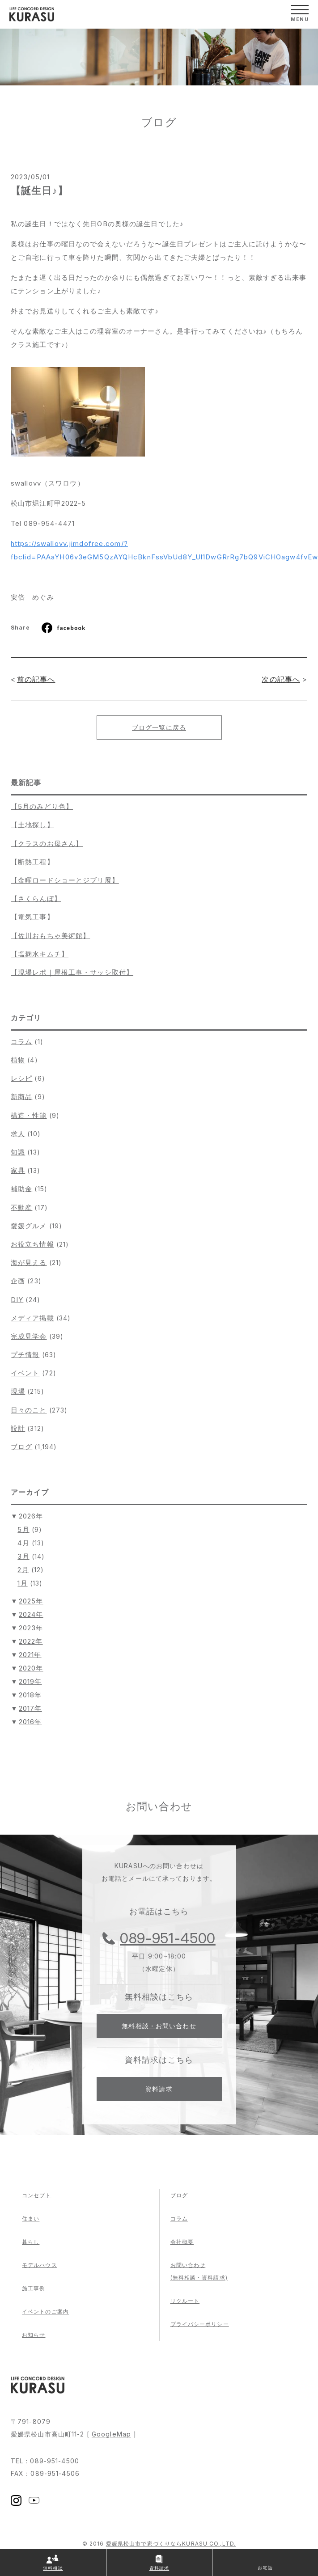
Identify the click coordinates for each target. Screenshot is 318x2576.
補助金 (21, 1188)
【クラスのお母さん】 (47, 843)
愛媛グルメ (29, 1226)
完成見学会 (29, 1336)
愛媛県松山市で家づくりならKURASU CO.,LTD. (171, 2543)
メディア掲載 (32, 1318)
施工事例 (33, 2288)
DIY (17, 1299)
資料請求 (158, 2089)
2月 (23, 1569)
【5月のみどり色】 (42, 806)
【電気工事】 (32, 917)
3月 (23, 1556)
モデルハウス (39, 2265)
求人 (18, 1133)
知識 (18, 1152)
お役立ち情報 (32, 1244)
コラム (21, 1041)
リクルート (185, 2300)
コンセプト (36, 2195)
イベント (25, 1373)
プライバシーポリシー (199, 2324)
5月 (23, 1529)
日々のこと (29, 1410)
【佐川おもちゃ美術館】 (50, 935)
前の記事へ (36, 679)
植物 (18, 1060)
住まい (30, 2218)
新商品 (21, 1096)
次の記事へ (281, 679)
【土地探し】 (32, 825)
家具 (18, 1170)
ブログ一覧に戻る (159, 727)
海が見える (29, 1262)
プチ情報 (25, 1354)
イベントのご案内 (45, 2311)
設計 (18, 1428)
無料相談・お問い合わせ (159, 2026)
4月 (23, 1543)
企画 (18, 1281)
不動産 (21, 1207)
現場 (18, 1391)
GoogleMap (111, 2434)
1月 (22, 1583)
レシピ (21, 1078)
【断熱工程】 (32, 862)
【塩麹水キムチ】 (39, 954)
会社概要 (182, 2241)
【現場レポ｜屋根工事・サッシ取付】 (72, 972)
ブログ (21, 1446)
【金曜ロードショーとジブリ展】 (65, 880)
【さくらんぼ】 (36, 898)
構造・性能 (29, 1115)
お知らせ (33, 2334)
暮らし (30, 2241)
